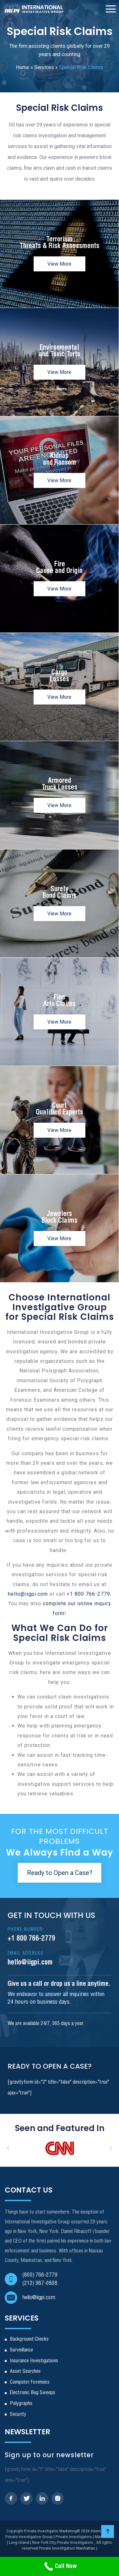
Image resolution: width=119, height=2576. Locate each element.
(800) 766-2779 (39, 2275)
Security (18, 2414)
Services (44, 67)
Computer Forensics (30, 2382)
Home (22, 67)
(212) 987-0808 (39, 2283)
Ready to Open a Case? (59, 1873)
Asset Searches (25, 2371)
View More (59, 264)
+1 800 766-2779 (88, 1594)
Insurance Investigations (34, 2360)
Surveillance (21, 2350)
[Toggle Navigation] (110, 9)
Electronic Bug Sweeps (32, 2392)
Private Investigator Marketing (50, 2531)
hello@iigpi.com (28, 1594)
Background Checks (29, 2339)
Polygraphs (21, 2403)
